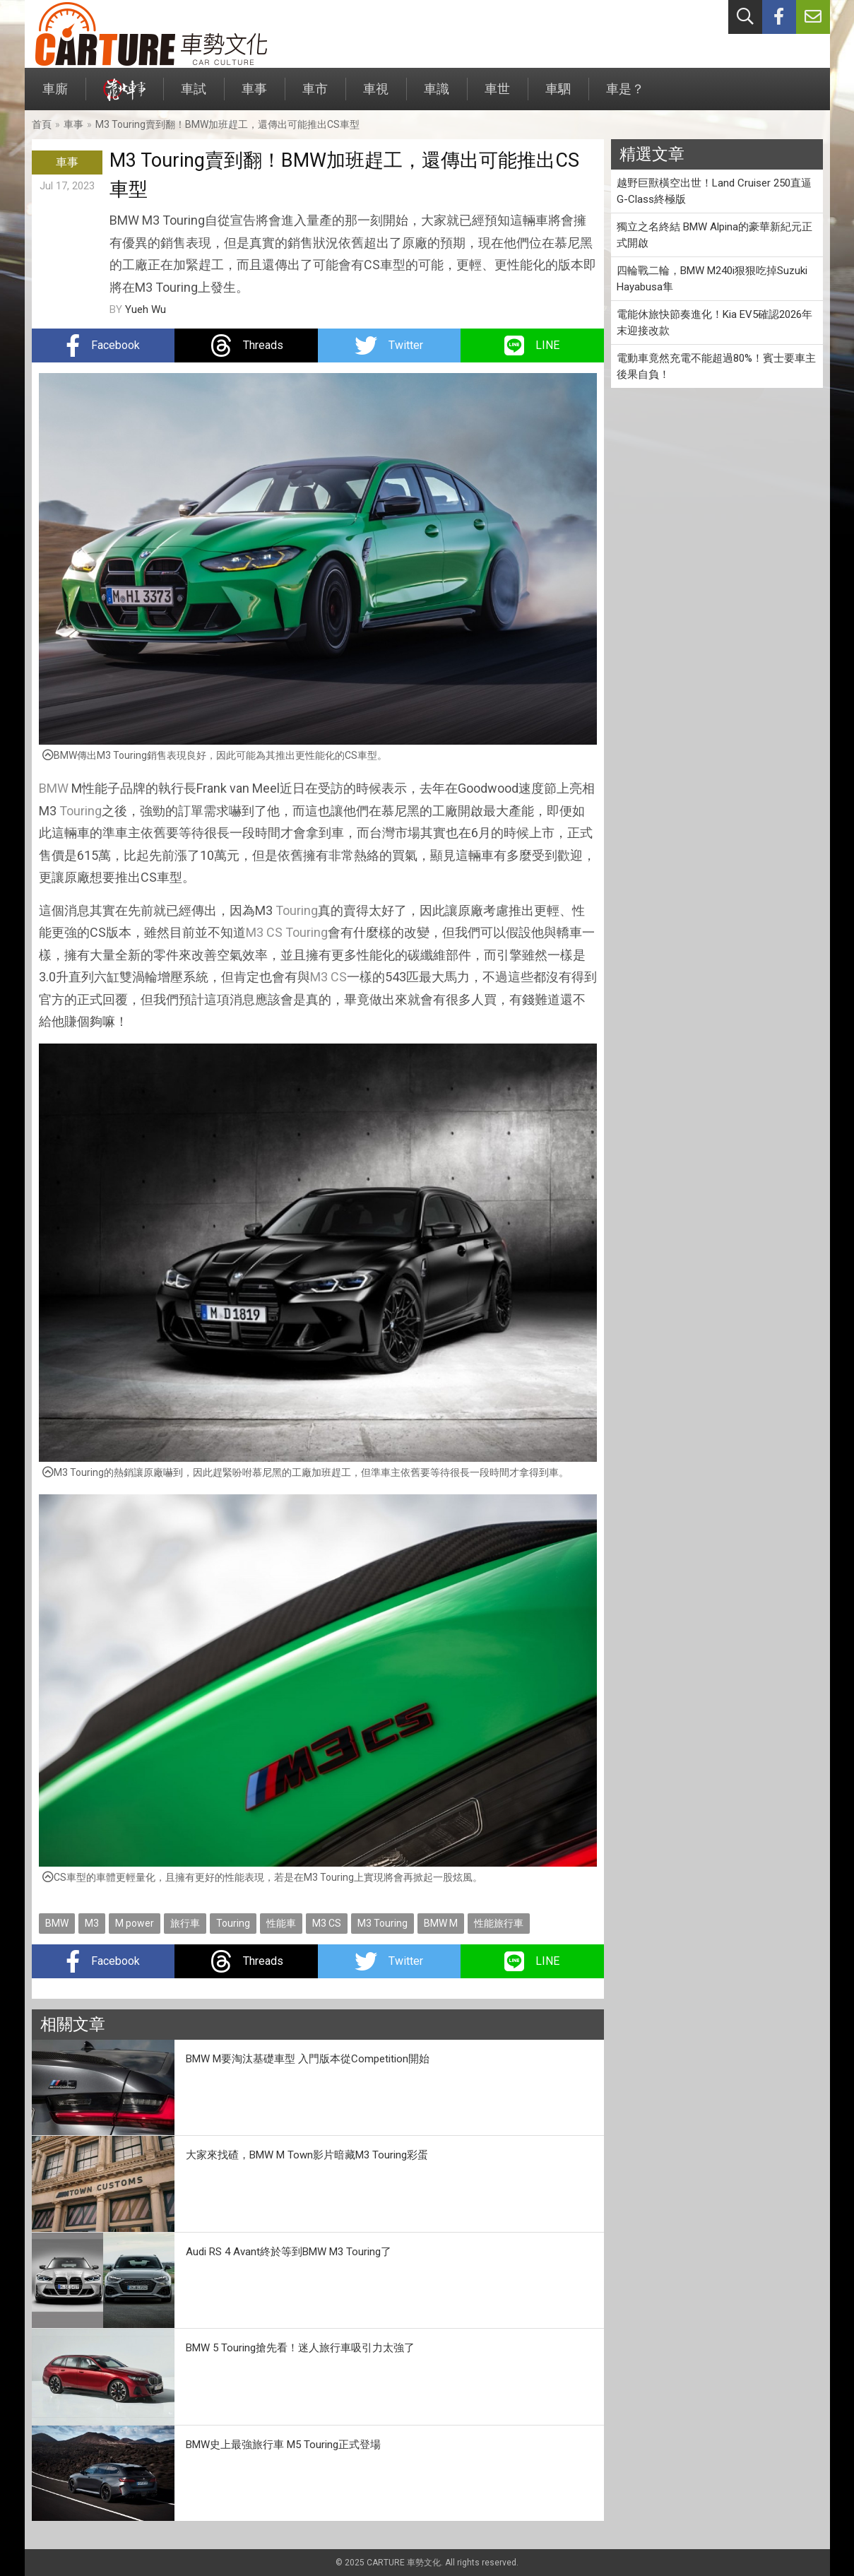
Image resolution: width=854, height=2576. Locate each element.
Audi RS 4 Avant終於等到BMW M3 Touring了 (288, 2251)
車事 (254, 95)
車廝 (55, 95)
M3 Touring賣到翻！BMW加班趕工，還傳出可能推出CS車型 (227, 124)
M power (134, 1923)
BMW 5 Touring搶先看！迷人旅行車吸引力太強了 (300, 2347)
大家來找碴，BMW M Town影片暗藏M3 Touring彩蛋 (307, 2155)
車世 (497, 95)
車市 (315, 95)
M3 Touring (382, 1923)
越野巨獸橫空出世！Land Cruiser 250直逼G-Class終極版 (714, 191)
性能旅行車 (498, 1923)
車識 (436, 95)
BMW (54, 788)
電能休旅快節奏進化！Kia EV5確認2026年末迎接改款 (714, 322)
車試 (193, 95)
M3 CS (264, 932)
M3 (92, 1923)
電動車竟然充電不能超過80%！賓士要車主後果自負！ (716, 366)
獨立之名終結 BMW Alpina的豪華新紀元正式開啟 (714, 234)
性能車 (281, 1923)
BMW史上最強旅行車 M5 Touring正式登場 (283, 2444)
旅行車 (185, 1923)
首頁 (42, 124)
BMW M (441, 1923)
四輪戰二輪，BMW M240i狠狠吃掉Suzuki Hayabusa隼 (712, 278)
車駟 (558, 95)
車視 (375, 95)
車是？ (625, 95)
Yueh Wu (145, 309)
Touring (80, 810)
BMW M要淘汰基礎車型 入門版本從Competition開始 (307, 2058)
